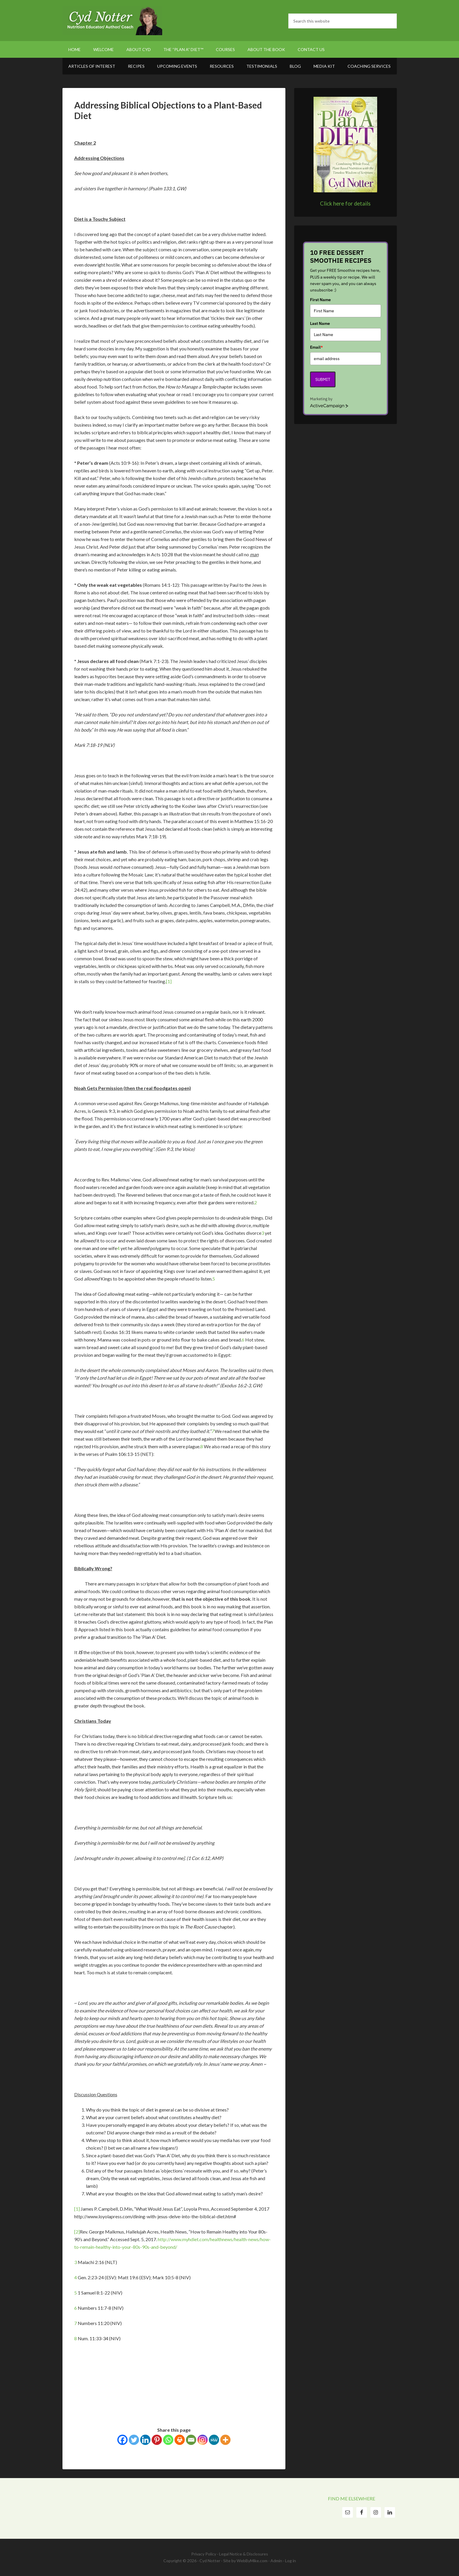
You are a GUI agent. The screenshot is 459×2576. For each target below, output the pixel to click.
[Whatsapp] (168, 2440)
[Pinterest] (157, 2440)
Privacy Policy (203, 2553)
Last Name (320, 323)
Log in (290, 2560)
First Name (320, 299)
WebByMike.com (252, 2560)
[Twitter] (134, 2440)
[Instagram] (202, 2440)
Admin (276, 2560)
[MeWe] (214, 2440)
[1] (169, 981)
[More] (225, 2440)
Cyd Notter (112, 20)
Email (316, 347)
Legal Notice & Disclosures (243, 2553)
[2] (77, 2231)
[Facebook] (122, 2440)
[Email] (191, 2440)
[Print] (180, 2440)
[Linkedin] (145, 2440)
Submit (322, 379)
